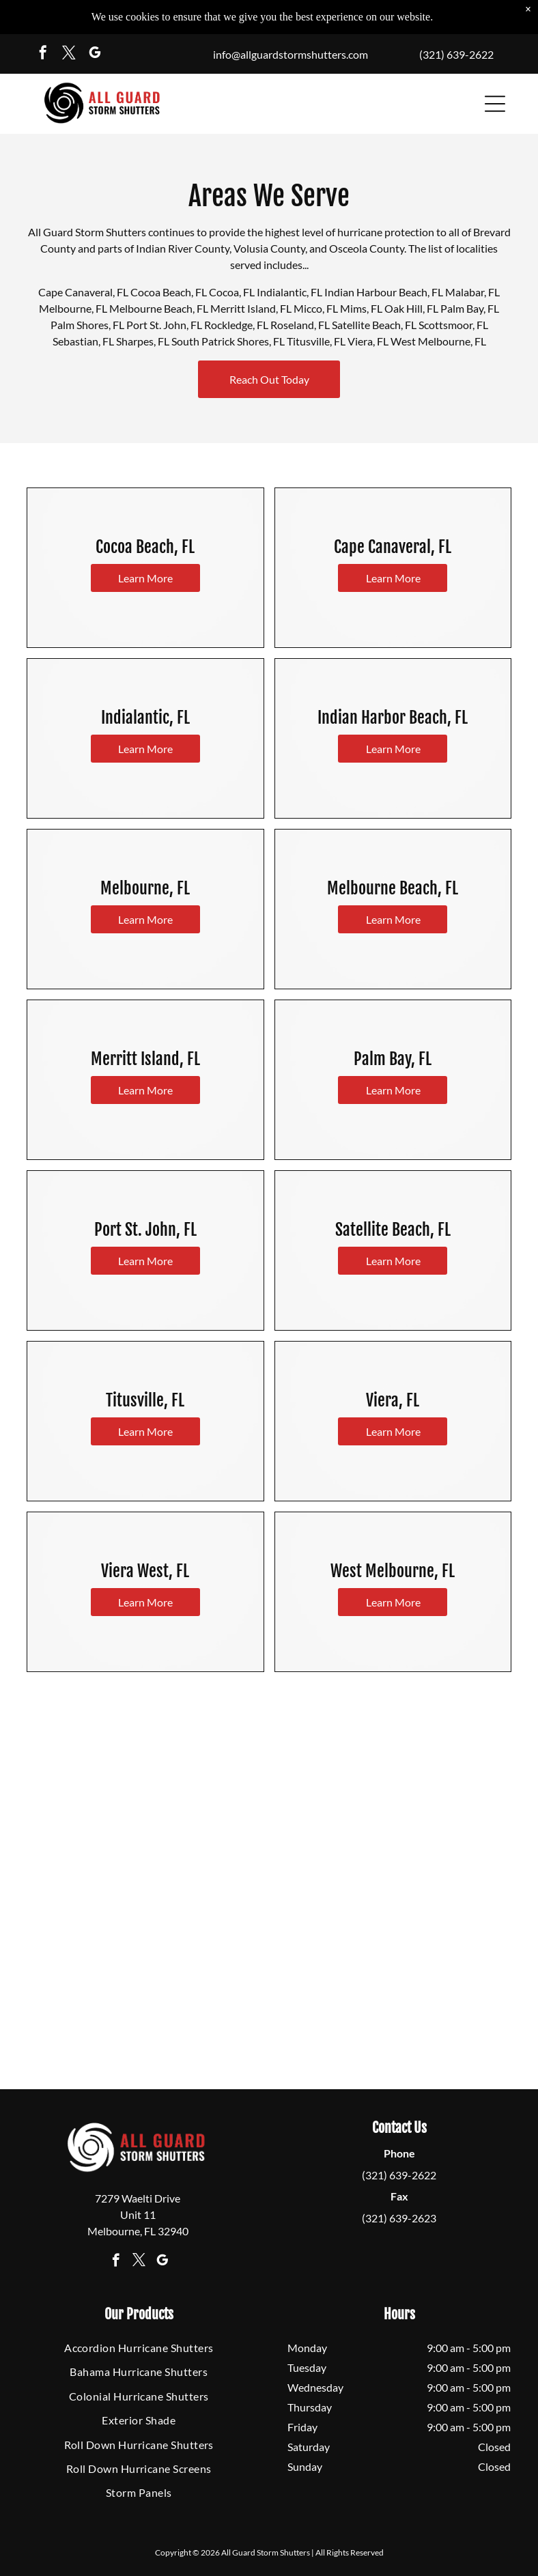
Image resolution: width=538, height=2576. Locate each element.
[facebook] (43, 54)
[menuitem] (139, 2348)
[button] (495, 104)
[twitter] (69, 54)
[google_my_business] (95, 54)
